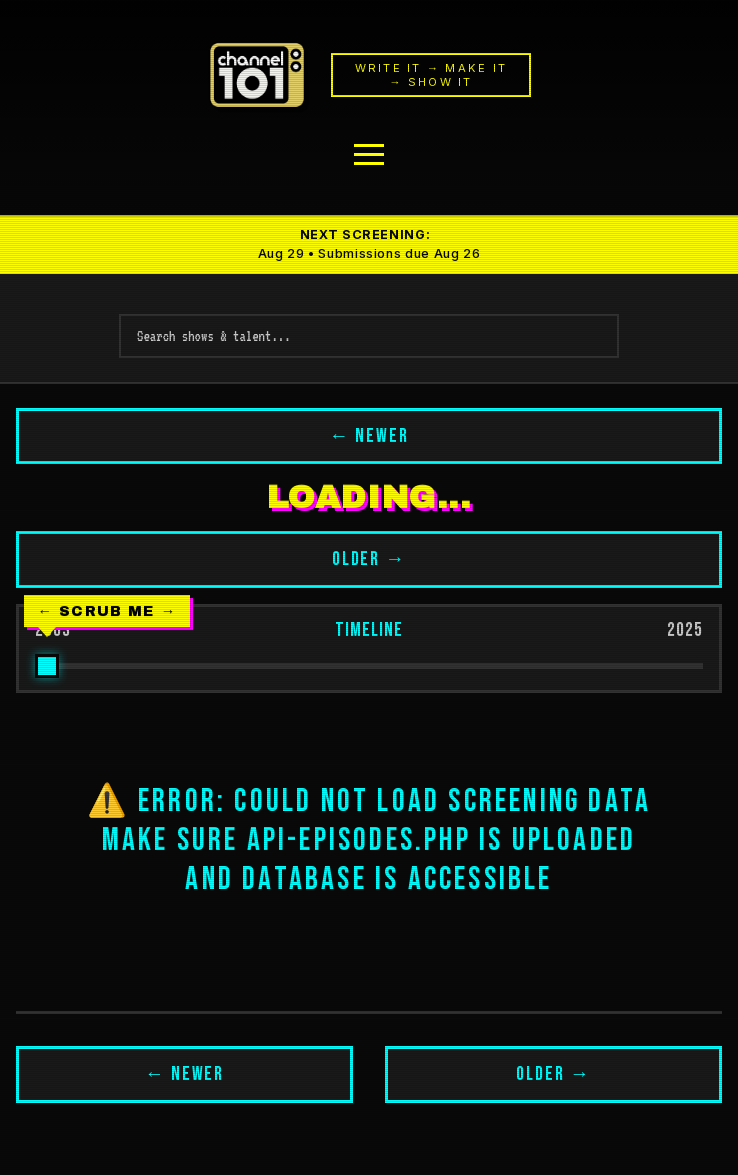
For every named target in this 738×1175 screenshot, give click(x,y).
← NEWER (369, 436)
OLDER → (369, 559)
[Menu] (369, 154)
